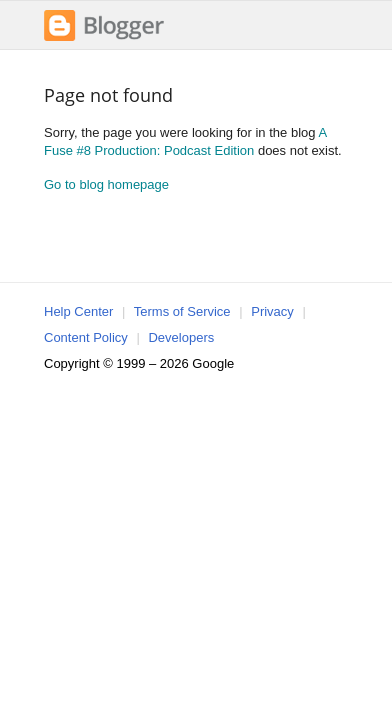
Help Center (78, 311)
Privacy (272, 311)
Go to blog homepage (106, 184)
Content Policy (86, 337)
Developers (181, 337)
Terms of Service (182, 311)
